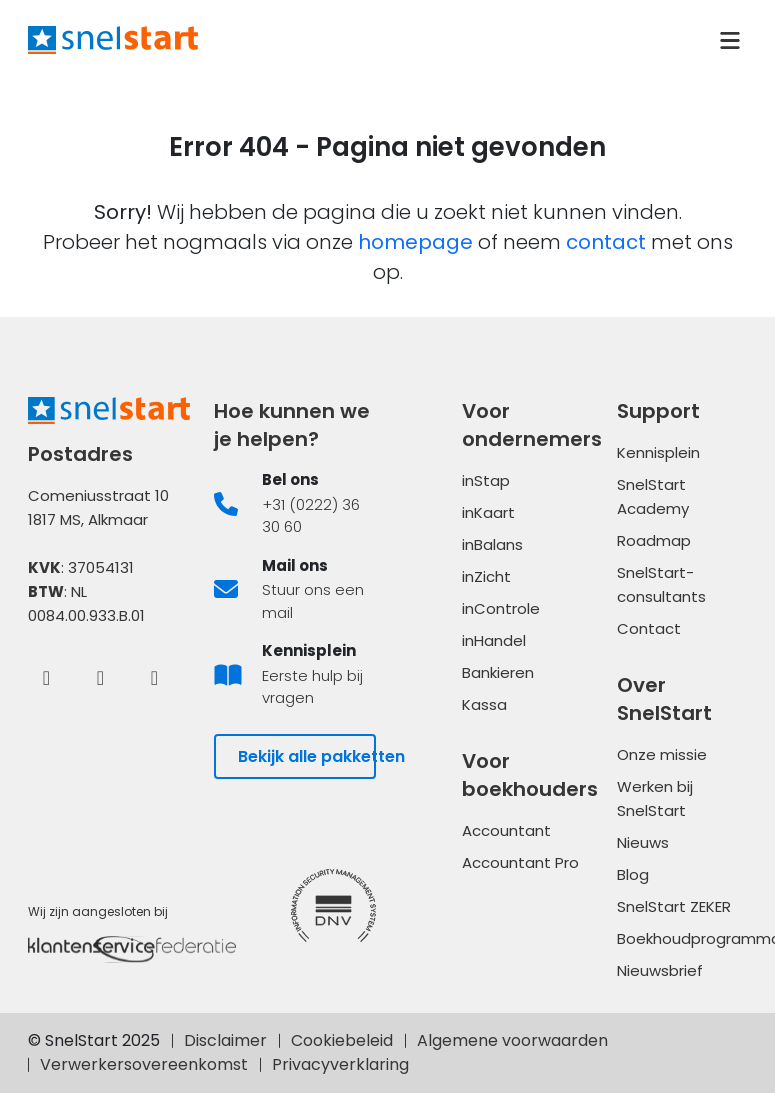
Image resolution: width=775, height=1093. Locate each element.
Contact (649, 628)
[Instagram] (155, 677)
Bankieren (498, 672)
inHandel (494, 640)
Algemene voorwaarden (512, 1040)
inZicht (486, 576)
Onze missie (662, 754)
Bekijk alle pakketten (307, 756)
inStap (486, 480)
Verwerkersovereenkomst (144, 1064)
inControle (501, 608)
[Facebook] (47, 677)
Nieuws (643, 842)
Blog (633, 874)
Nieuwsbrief (660, 970)
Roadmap (654, 540)
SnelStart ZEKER (674, 906)
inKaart (488, 512)
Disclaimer (225, 1040)
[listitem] (295, 504)
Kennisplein (658, 452)
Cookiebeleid (342, 1040)
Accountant (506, 830)
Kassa (484, 704)
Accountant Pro (520, 862)
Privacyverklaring (340, 1064)
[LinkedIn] (101, 677)
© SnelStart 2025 (94, 1040)
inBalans (492, 544)
